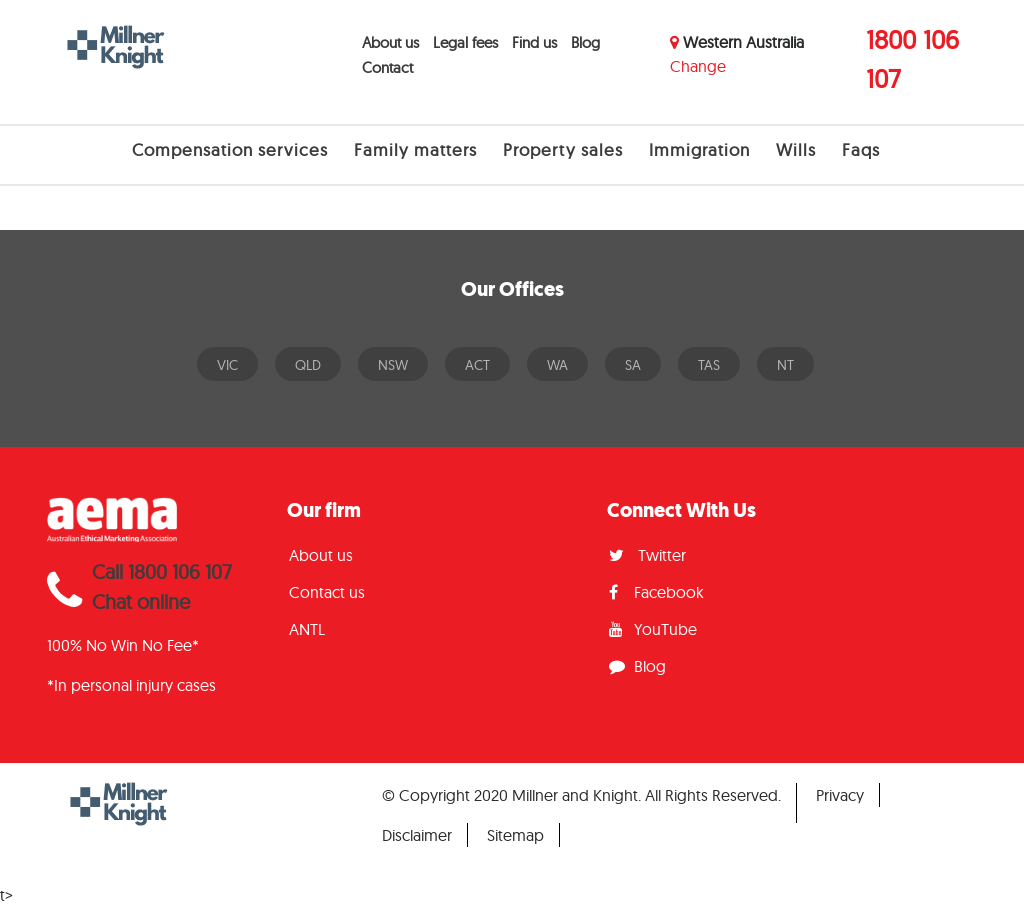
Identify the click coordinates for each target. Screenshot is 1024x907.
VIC (227, 365)
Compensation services (230, 149)
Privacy (840, 795)
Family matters (415, 149)
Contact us (327, 592)
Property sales (563, 149)
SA (633, 365)
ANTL (307, 629)
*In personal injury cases (131, 685)
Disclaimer (417, 835)
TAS (709, 365)
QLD (308, 365)
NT (785, 365)
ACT (477, 365)
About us (390, 42)
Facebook (656, 592)
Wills (796, 149)
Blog (585, 42)
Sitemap (515, 835)
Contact (387, 67)
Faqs (861, 149)
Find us (534, 42)
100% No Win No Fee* (123, 645)
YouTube (653, 629)
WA (557, 365)
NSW (393, 365)
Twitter (647, 555)
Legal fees (465, 42)
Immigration (699, 149)
